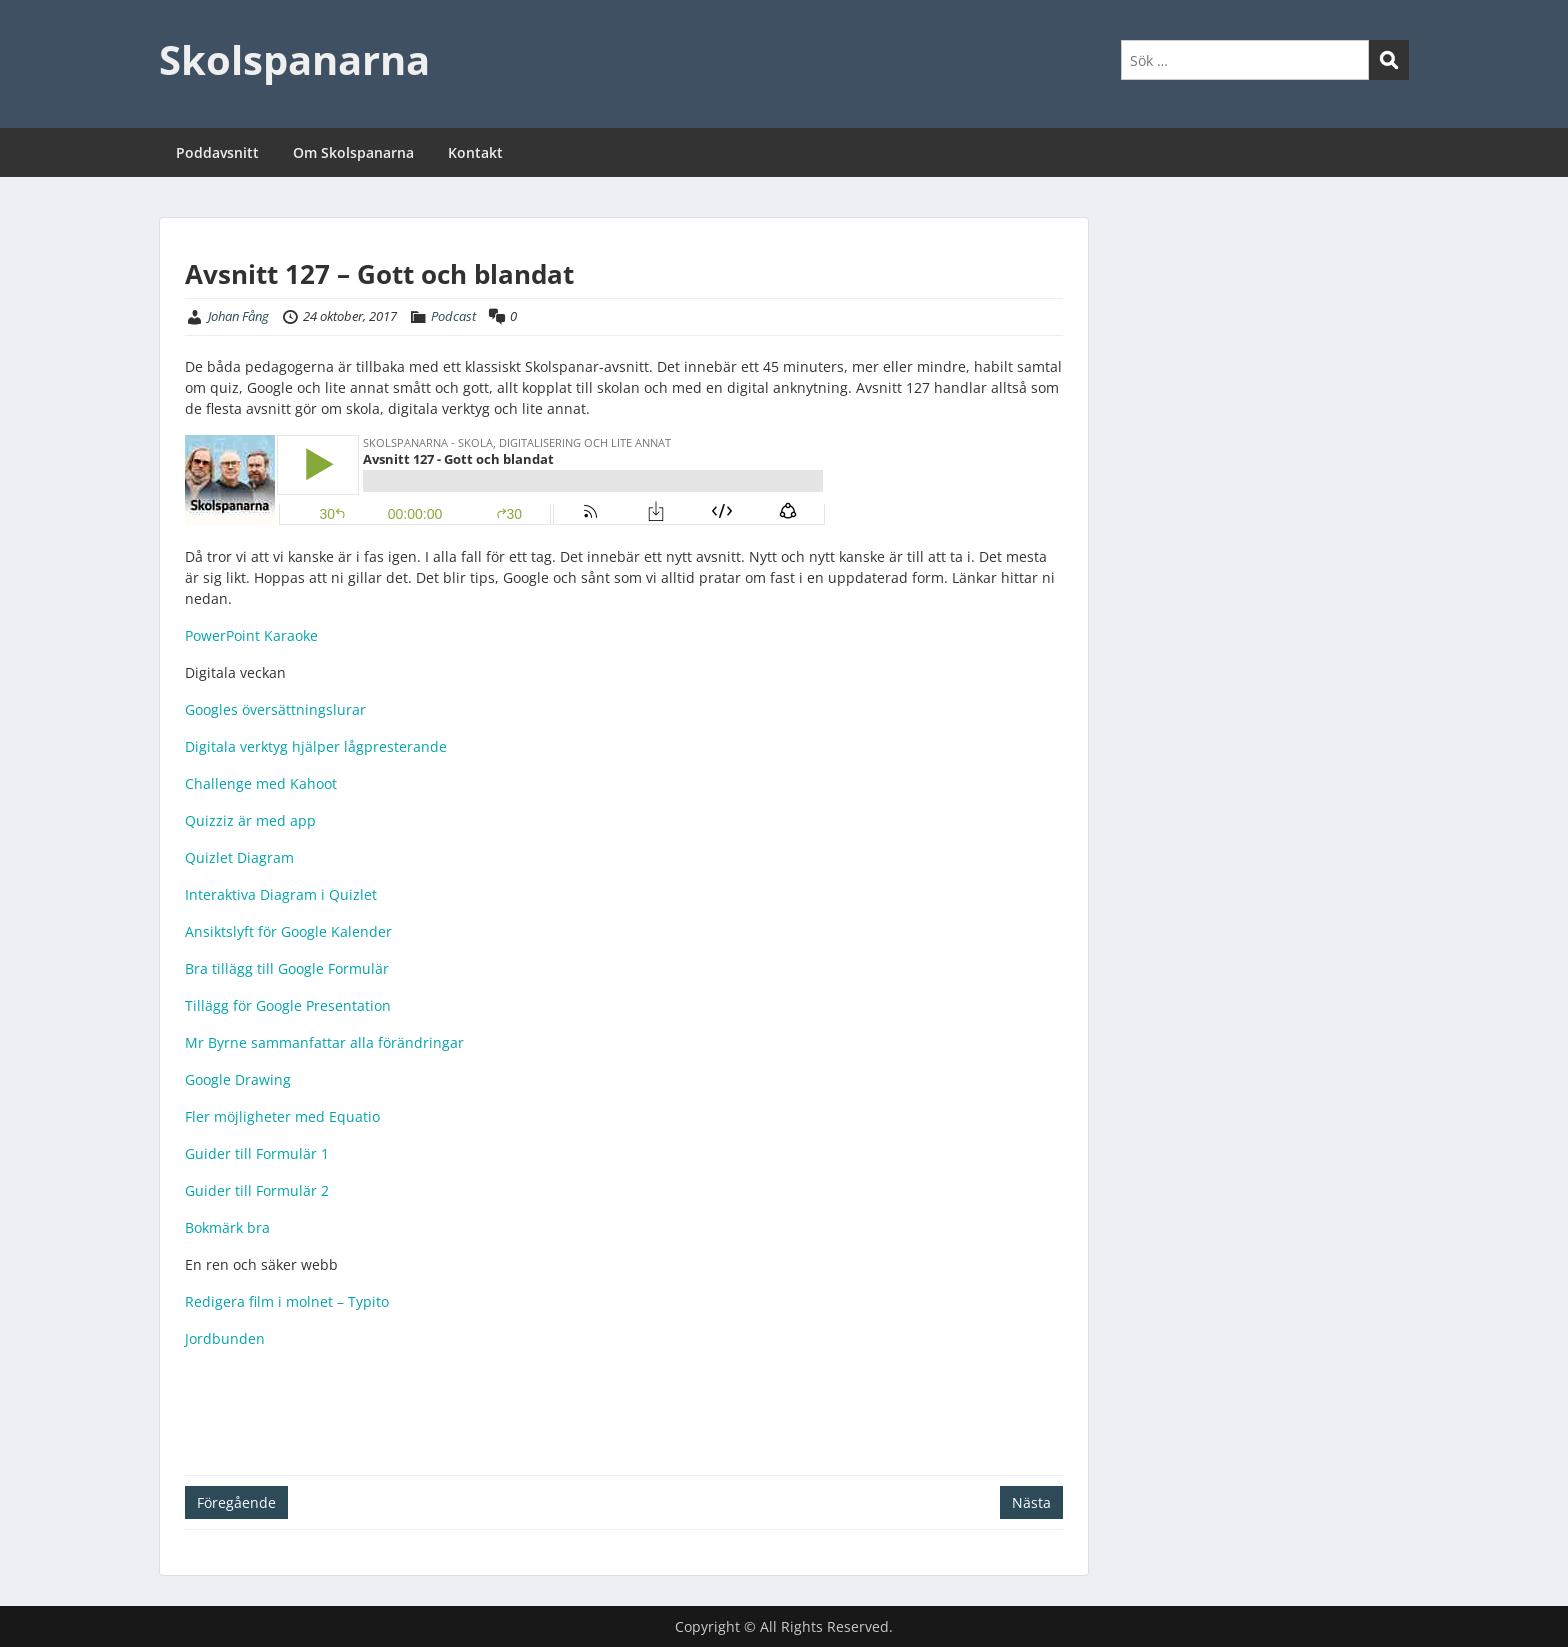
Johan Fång (238, 316)
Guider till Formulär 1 (257, 1153)
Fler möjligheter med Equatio (282, 1116)
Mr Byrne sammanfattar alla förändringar (324, 1042)
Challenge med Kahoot (261, 783)
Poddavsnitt (217, 152)
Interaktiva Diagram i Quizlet (281, 894)
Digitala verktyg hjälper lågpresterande (316, 746)
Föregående (236, 1502)
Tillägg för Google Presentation (288, 1005)
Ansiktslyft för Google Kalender (288, 931)
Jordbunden (225, 1338)
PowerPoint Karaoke (251, 635)
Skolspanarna (294, 59)
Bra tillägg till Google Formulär (287, 968)
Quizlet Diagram (239, 857)
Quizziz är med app (250, 820)
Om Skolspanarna (353, 152)
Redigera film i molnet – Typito (287, 1301)
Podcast (453, 316)
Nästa (1031, 1502)
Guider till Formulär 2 (257, 1190)
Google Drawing (238, 1079)
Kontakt (475, 152)
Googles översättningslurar (275, 709)
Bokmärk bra (227, 1227)
